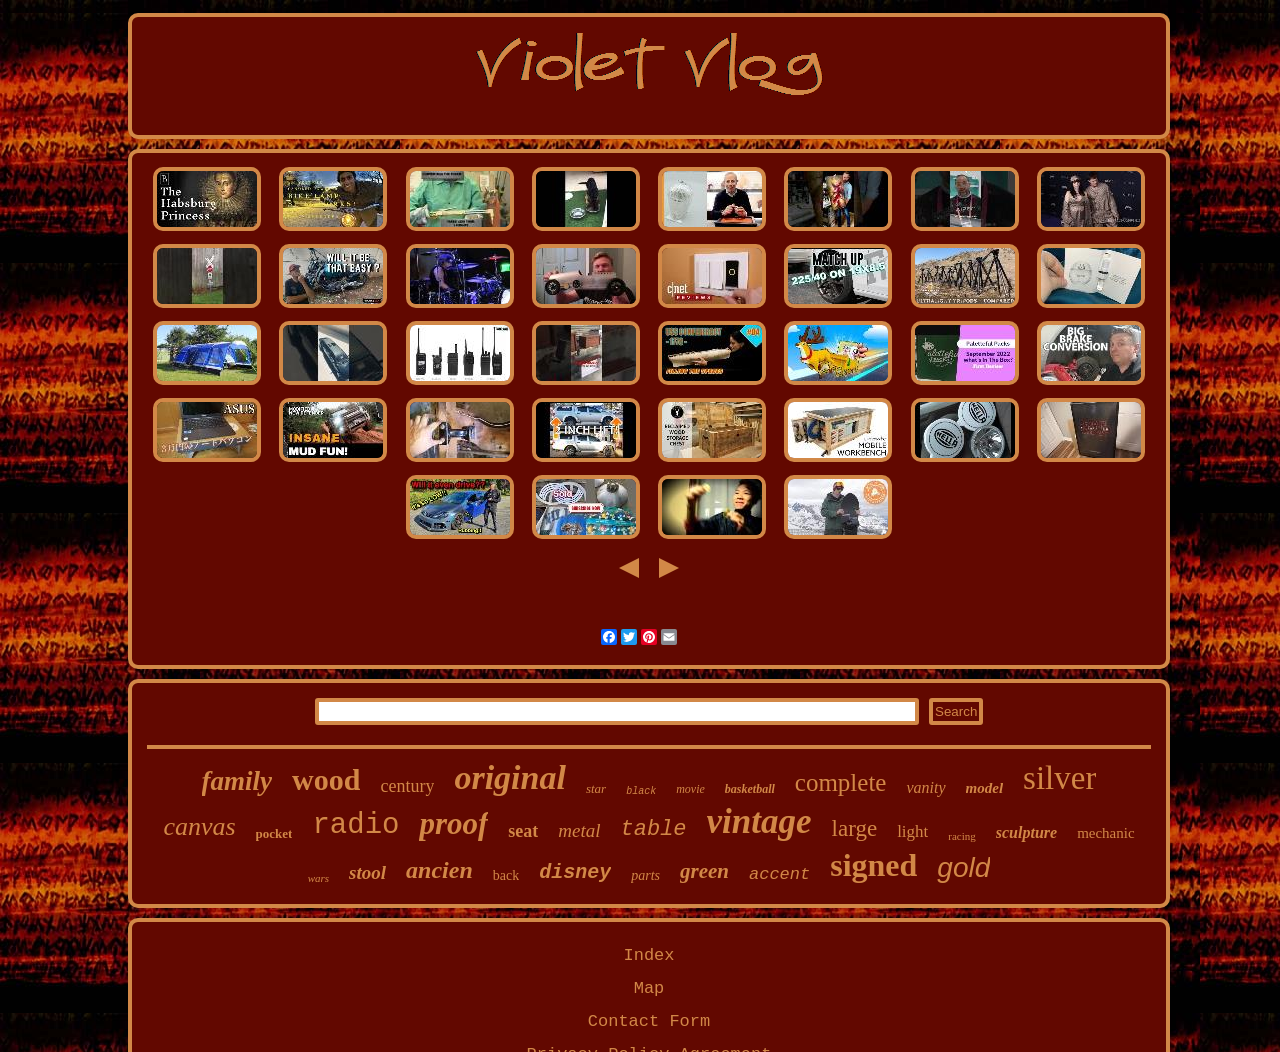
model (985, 788)
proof (453, 823)
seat (523, 831)
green (704, 871)
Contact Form (649, 1021)
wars (318, 878)
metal (579, 830)
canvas (199, 826)
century (407, 786)
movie (690, 789)
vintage (759, 821)
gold (963, 867)
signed (873, 865)
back (506, 875)
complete (841, 782)
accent (779, 874)
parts (645, 875)
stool (367, 872)
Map (649, 988)
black (641, 791)
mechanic (1105, 833)
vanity (925, 787)
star (596, 788)
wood (326, 779)
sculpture (1026, 832)
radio (355, 825)
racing (961, 836)
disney (575, 872)
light (912, 831)
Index (648, 955)
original (509, 777)
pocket (274, 833)
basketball (750, 789)
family (237, 781)
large (855, 828)
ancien (439, 870)
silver (1059, 778)
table (654, 829)
